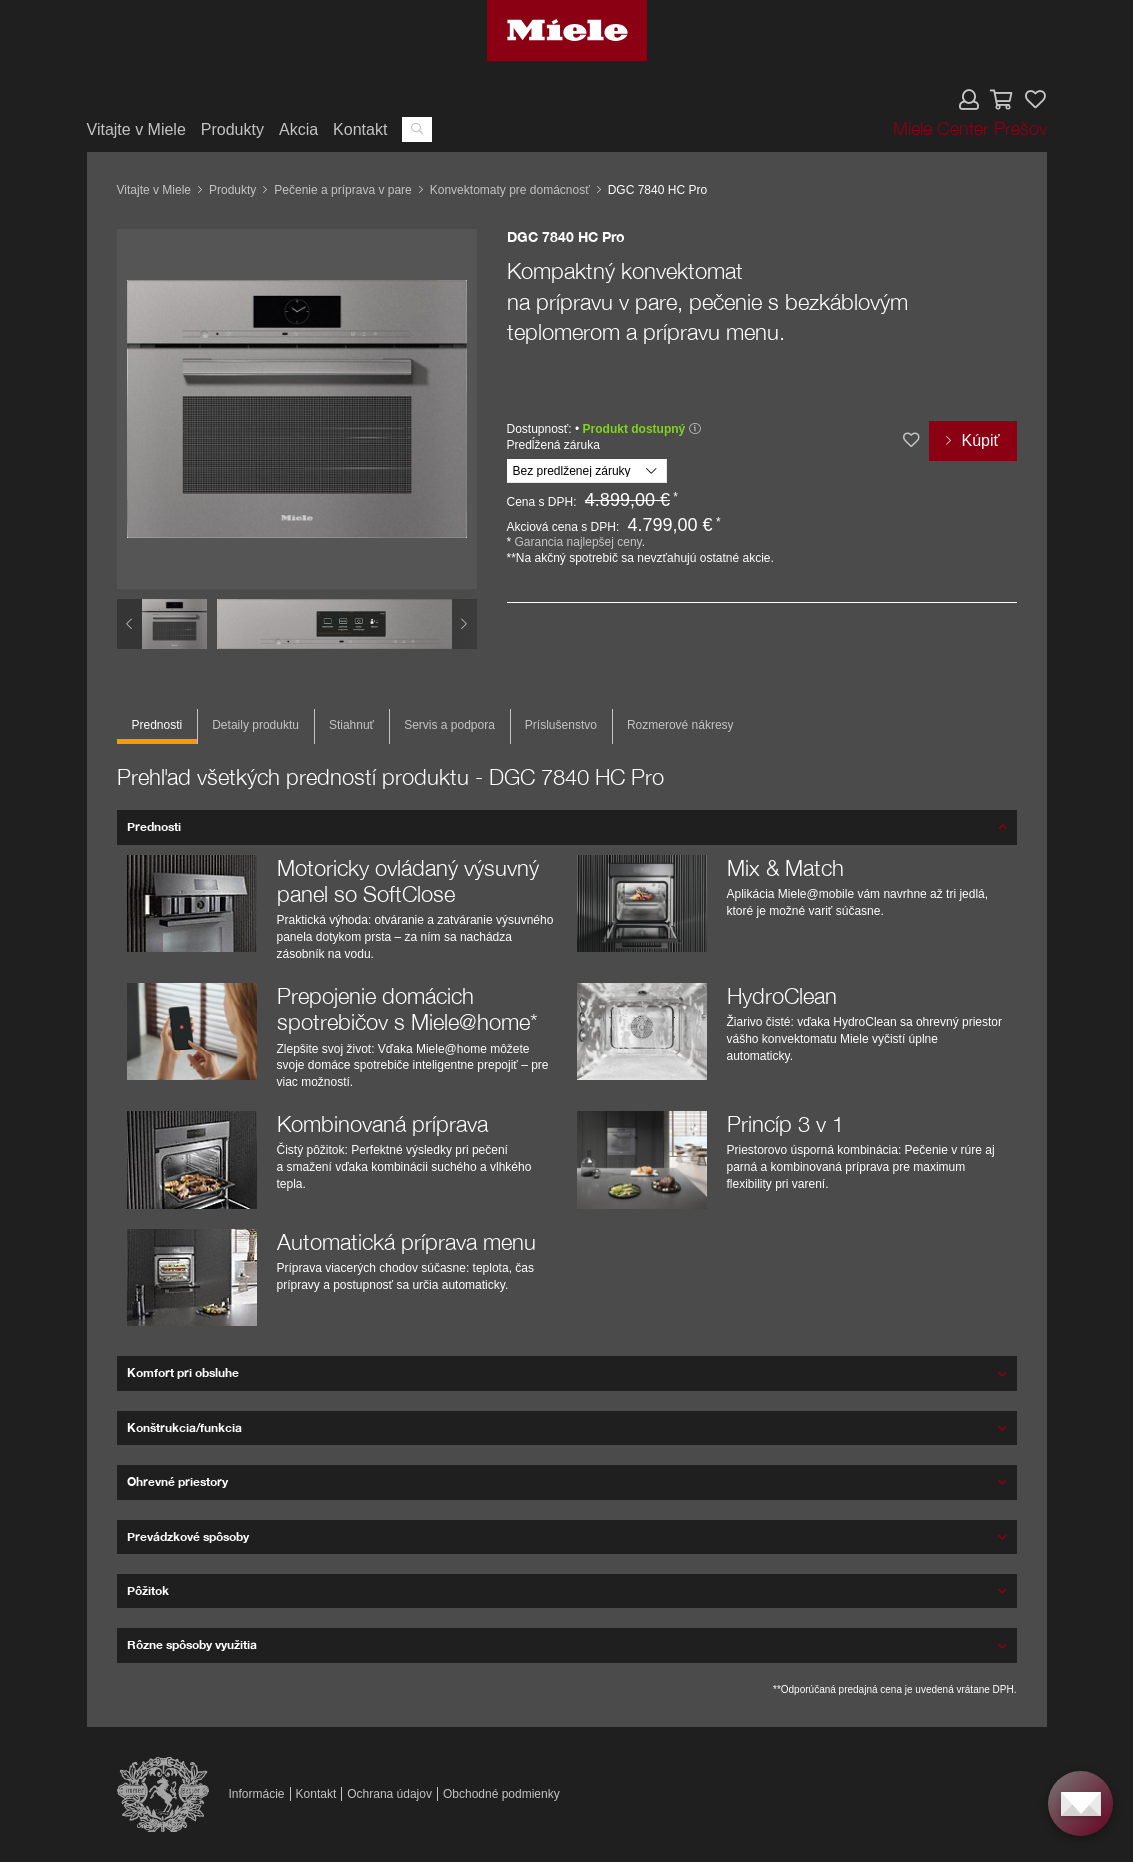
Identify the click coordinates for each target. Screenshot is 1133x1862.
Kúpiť (980, 440)
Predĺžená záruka (553, 445)
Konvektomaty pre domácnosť (510, 190)
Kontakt (360, 129)
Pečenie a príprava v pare (342, 190)
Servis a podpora (449, 725)
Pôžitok (148, 1590)
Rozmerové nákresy (680, 725)
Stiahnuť (351, 725)
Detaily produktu (255, 725)
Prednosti (157, 725)
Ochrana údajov (389, 1794)
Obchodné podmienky (501, 1794)
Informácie (257, 1794)
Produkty (232, 129)
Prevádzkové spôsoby (188, 1536)
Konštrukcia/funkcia (184, 1427)
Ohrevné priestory (177, 1481)
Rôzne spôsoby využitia (192, 1644)
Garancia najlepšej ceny (578, 542)
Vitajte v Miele (136, 129)
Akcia (298, 129)
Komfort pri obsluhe (183, 1372)
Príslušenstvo (561, 725)
